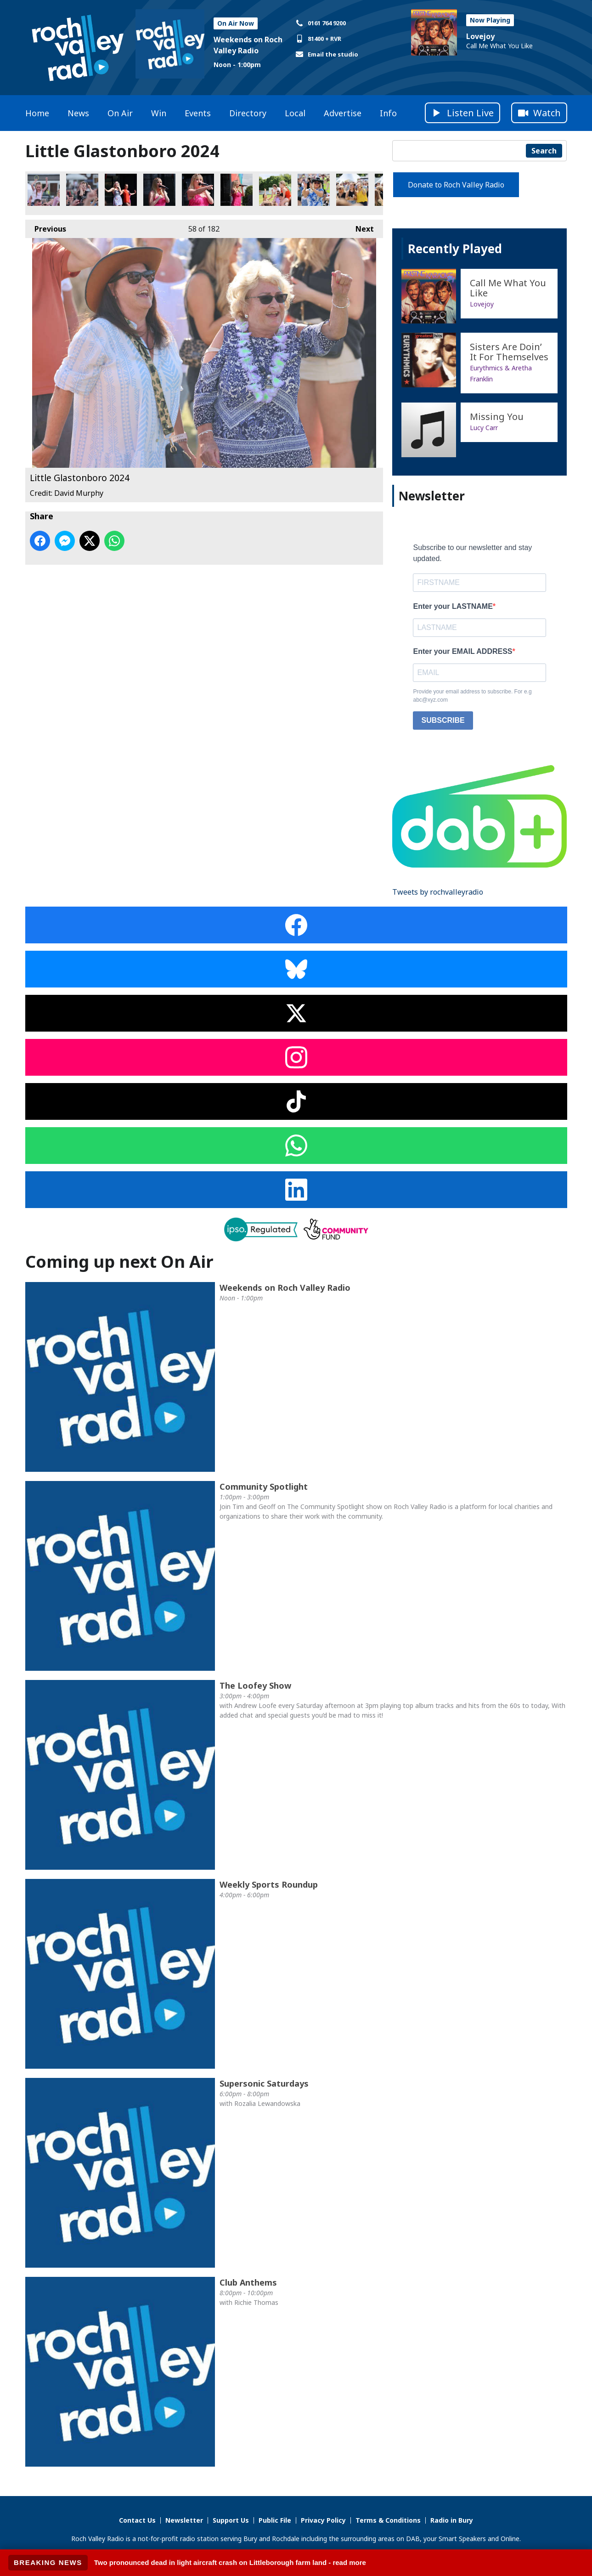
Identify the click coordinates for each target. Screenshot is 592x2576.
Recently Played (455, 248)
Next (360, 227)
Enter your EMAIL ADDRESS (462, 651)
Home (37, 113)
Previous (45, 227)
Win (158, 113)
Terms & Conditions (388, 2520)
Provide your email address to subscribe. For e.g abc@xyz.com (472, 695)
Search (544, 151)
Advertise (342, 113)
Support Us (231, 2520)
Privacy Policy (323, 2520)
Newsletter (184, 2520)
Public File (275, 2520)
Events (198, 113)
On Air (120, 113)
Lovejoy (480, 36)
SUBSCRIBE (442, 720)
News (78, 113)
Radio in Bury (451, 2520)
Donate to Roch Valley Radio (456, 185)
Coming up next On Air (119, 1261)
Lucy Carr (484, 427)
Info (388, 113)
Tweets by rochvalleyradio (437, 892)
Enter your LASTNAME (452, 606)
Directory (247, 113)
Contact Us (137, 2520)
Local (295, 113)
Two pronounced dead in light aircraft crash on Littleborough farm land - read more (230, 2562)
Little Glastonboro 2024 (44, 190)
